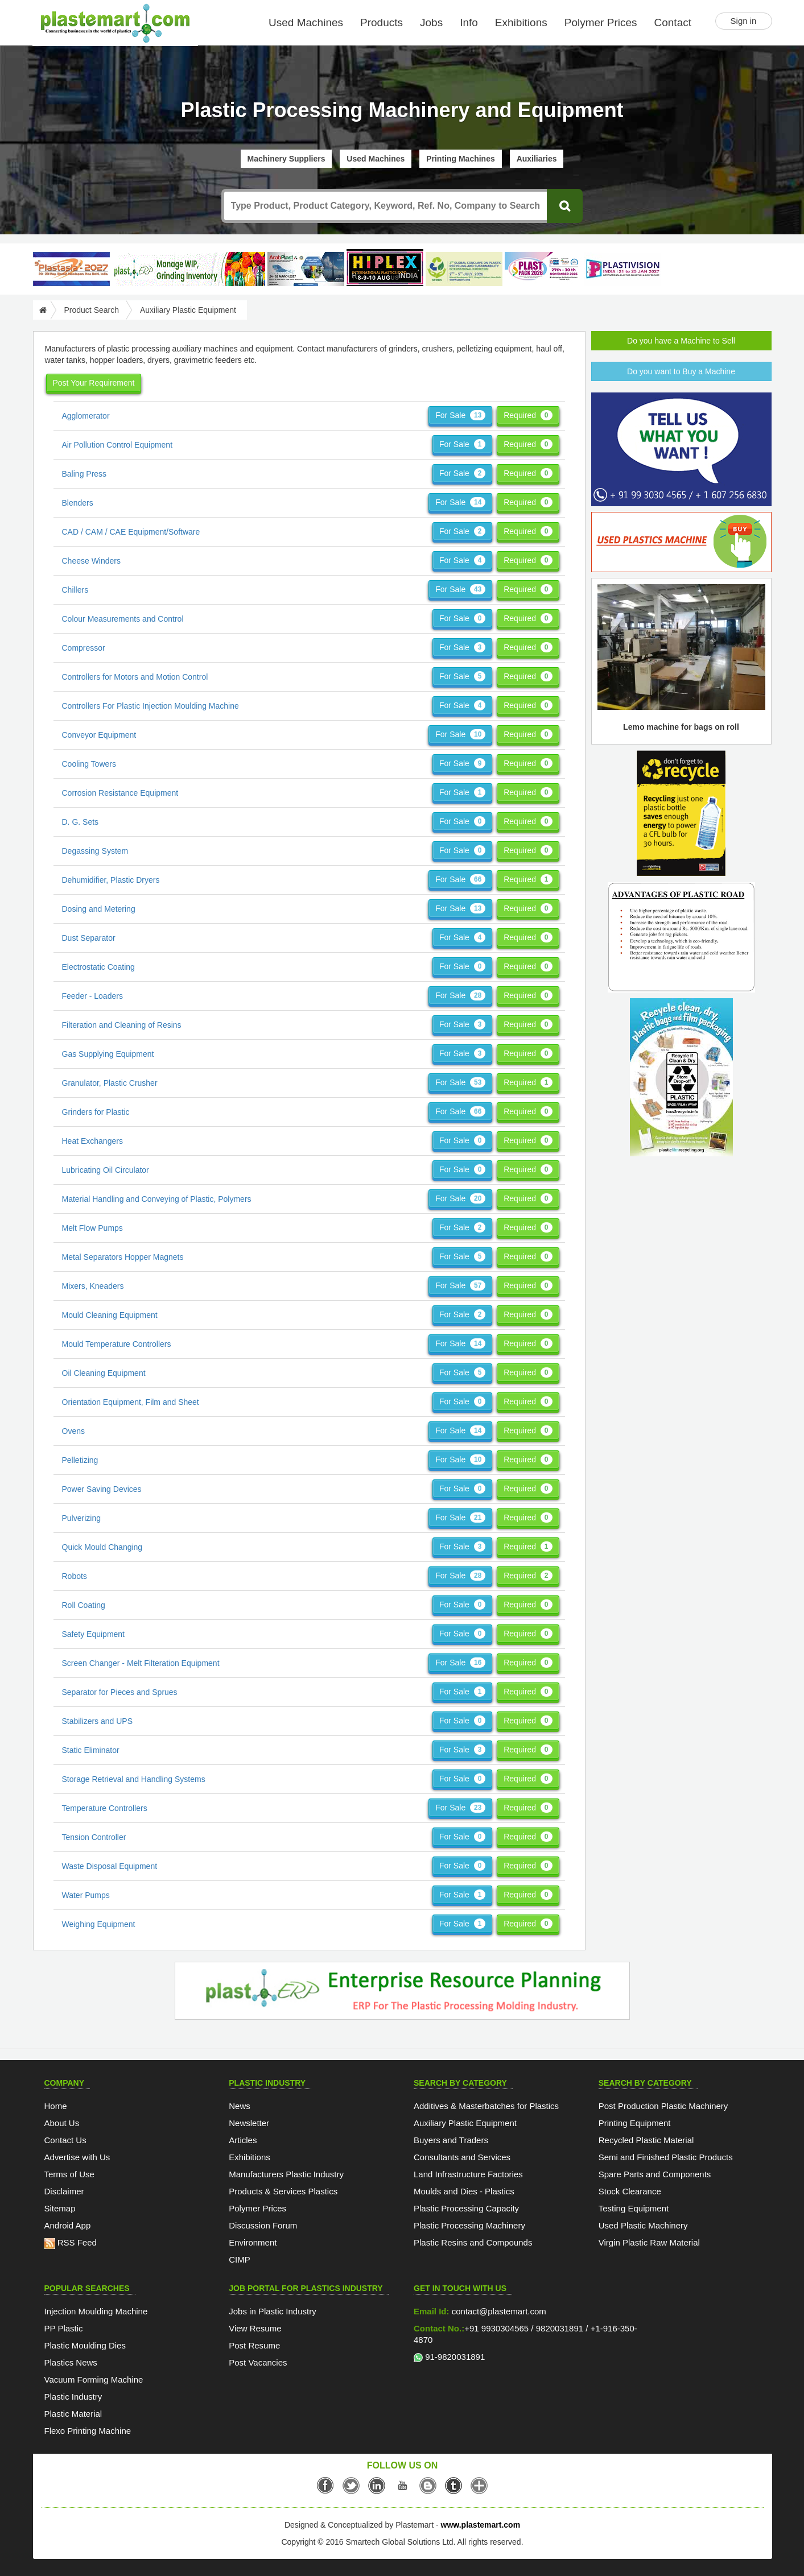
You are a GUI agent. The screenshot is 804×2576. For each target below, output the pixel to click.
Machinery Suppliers (286, 158)
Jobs (431, 22)
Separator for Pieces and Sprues (120, 1692)
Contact (672, 22)
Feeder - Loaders (92, 995)
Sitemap (60, 2208)
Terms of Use (69, 2174)
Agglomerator (86, 415)
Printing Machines (460, 158)
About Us (62, 2123)
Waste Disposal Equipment (110, 1866)
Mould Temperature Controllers (116, 1344)
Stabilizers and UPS (97, 1721)
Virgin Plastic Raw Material (649, 2242)
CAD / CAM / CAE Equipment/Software (131, 531)
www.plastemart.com (481, 2524)
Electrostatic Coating (98, 966)
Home (55, 2106)
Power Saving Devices (102, 1489)
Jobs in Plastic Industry (272, 2311)
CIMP (239, 2259)
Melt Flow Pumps (92, 1228)
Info (469, 22)
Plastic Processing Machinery (469, 2225)
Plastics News (70, 2362)
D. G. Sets (80, 821)
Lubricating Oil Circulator (105, 1170)
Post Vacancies (258, 2362)
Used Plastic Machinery (643, 2225)
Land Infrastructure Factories (468, 2174)
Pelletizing (80, 1460)
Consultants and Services (462, 2157)
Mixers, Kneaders (93, 1286)
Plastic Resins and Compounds (473, 2242)
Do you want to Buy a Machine (681, 371)
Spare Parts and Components (655, 2174)
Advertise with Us (77, 2157)
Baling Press (84, 473)
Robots (74, 1576)
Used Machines (306, 22)
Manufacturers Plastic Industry (286, 2174)
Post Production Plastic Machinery (663, 2106)
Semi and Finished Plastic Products (666, 2157)
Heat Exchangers (92, 1141)
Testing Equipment (634, 2208)
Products (381, 22)
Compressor (83, 647)
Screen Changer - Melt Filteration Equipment (141, 1663)
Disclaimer (64, 2191)
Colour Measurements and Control (123, 618)
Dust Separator (89, 937)
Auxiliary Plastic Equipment (465, 2123)
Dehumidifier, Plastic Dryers (111, 879)
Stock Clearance (630, 2191)
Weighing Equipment (98, 1924)
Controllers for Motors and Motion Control (135, 676)
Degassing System (95, 850)
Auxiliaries (537, 158)
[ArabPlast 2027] (305, 269)
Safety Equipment (93, 1634)
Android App (67, 2225)
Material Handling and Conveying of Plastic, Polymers (156, 1199)
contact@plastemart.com (498, 2311)
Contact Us (65, 2140)
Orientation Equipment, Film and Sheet (130, 1402)
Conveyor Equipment (99, 734)
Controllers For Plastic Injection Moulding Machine (150, 705)
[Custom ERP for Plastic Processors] (188, 269)
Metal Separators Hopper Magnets (123, 1257)
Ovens (73, 1431)
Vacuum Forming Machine (93, 2379)
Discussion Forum (263, 2225)
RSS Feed (70, 2242)
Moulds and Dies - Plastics (464, 2191)
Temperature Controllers (104, 1808)
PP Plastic (63, 2328)
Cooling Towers (89, 763)
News (239, 2106)
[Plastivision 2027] (622, 269)
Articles (243, 2140)
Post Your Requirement (94, 382)
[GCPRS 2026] (464, 269)
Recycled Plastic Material (646, 2140)
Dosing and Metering (98, 908)
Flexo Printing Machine (87, 2431)
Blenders (77, 502)
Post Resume (254, 2345)
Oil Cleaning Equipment (104, 1373)
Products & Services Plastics (283, 2191)
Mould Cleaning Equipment (110, 1315)
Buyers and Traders (451, 2140)
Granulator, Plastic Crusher (110, 1083)
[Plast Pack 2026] (543, 269)
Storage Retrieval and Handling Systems (133, 1779)
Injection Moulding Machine (96, 2311)
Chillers (75, 589)
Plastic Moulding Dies (85, 2345)
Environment (253, 2242)
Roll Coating (83, 1605)
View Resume (255, 2328)
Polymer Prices (600, 22)
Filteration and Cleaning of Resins (122, 1024)
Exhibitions (521, 22)
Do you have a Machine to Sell (681, 340)
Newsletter (249, 2123)
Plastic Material (73, 2413)
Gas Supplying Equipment (108, 1053)
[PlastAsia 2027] (71, 269)
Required (528, 415)
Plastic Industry (73, 2396)
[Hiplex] (385, 267)
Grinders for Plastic (96, 1112)
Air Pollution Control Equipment (117, 444)
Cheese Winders (91, 560)
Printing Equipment (635, 2123)
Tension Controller (94, 1837)
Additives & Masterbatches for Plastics (486, 2106)
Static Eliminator (90, 1750)
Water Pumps (86, 1895)
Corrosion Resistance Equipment (120, 792)
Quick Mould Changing (102, 1547)
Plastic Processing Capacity (466, 2208)
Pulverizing (81, 1518)
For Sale (460, 415)
